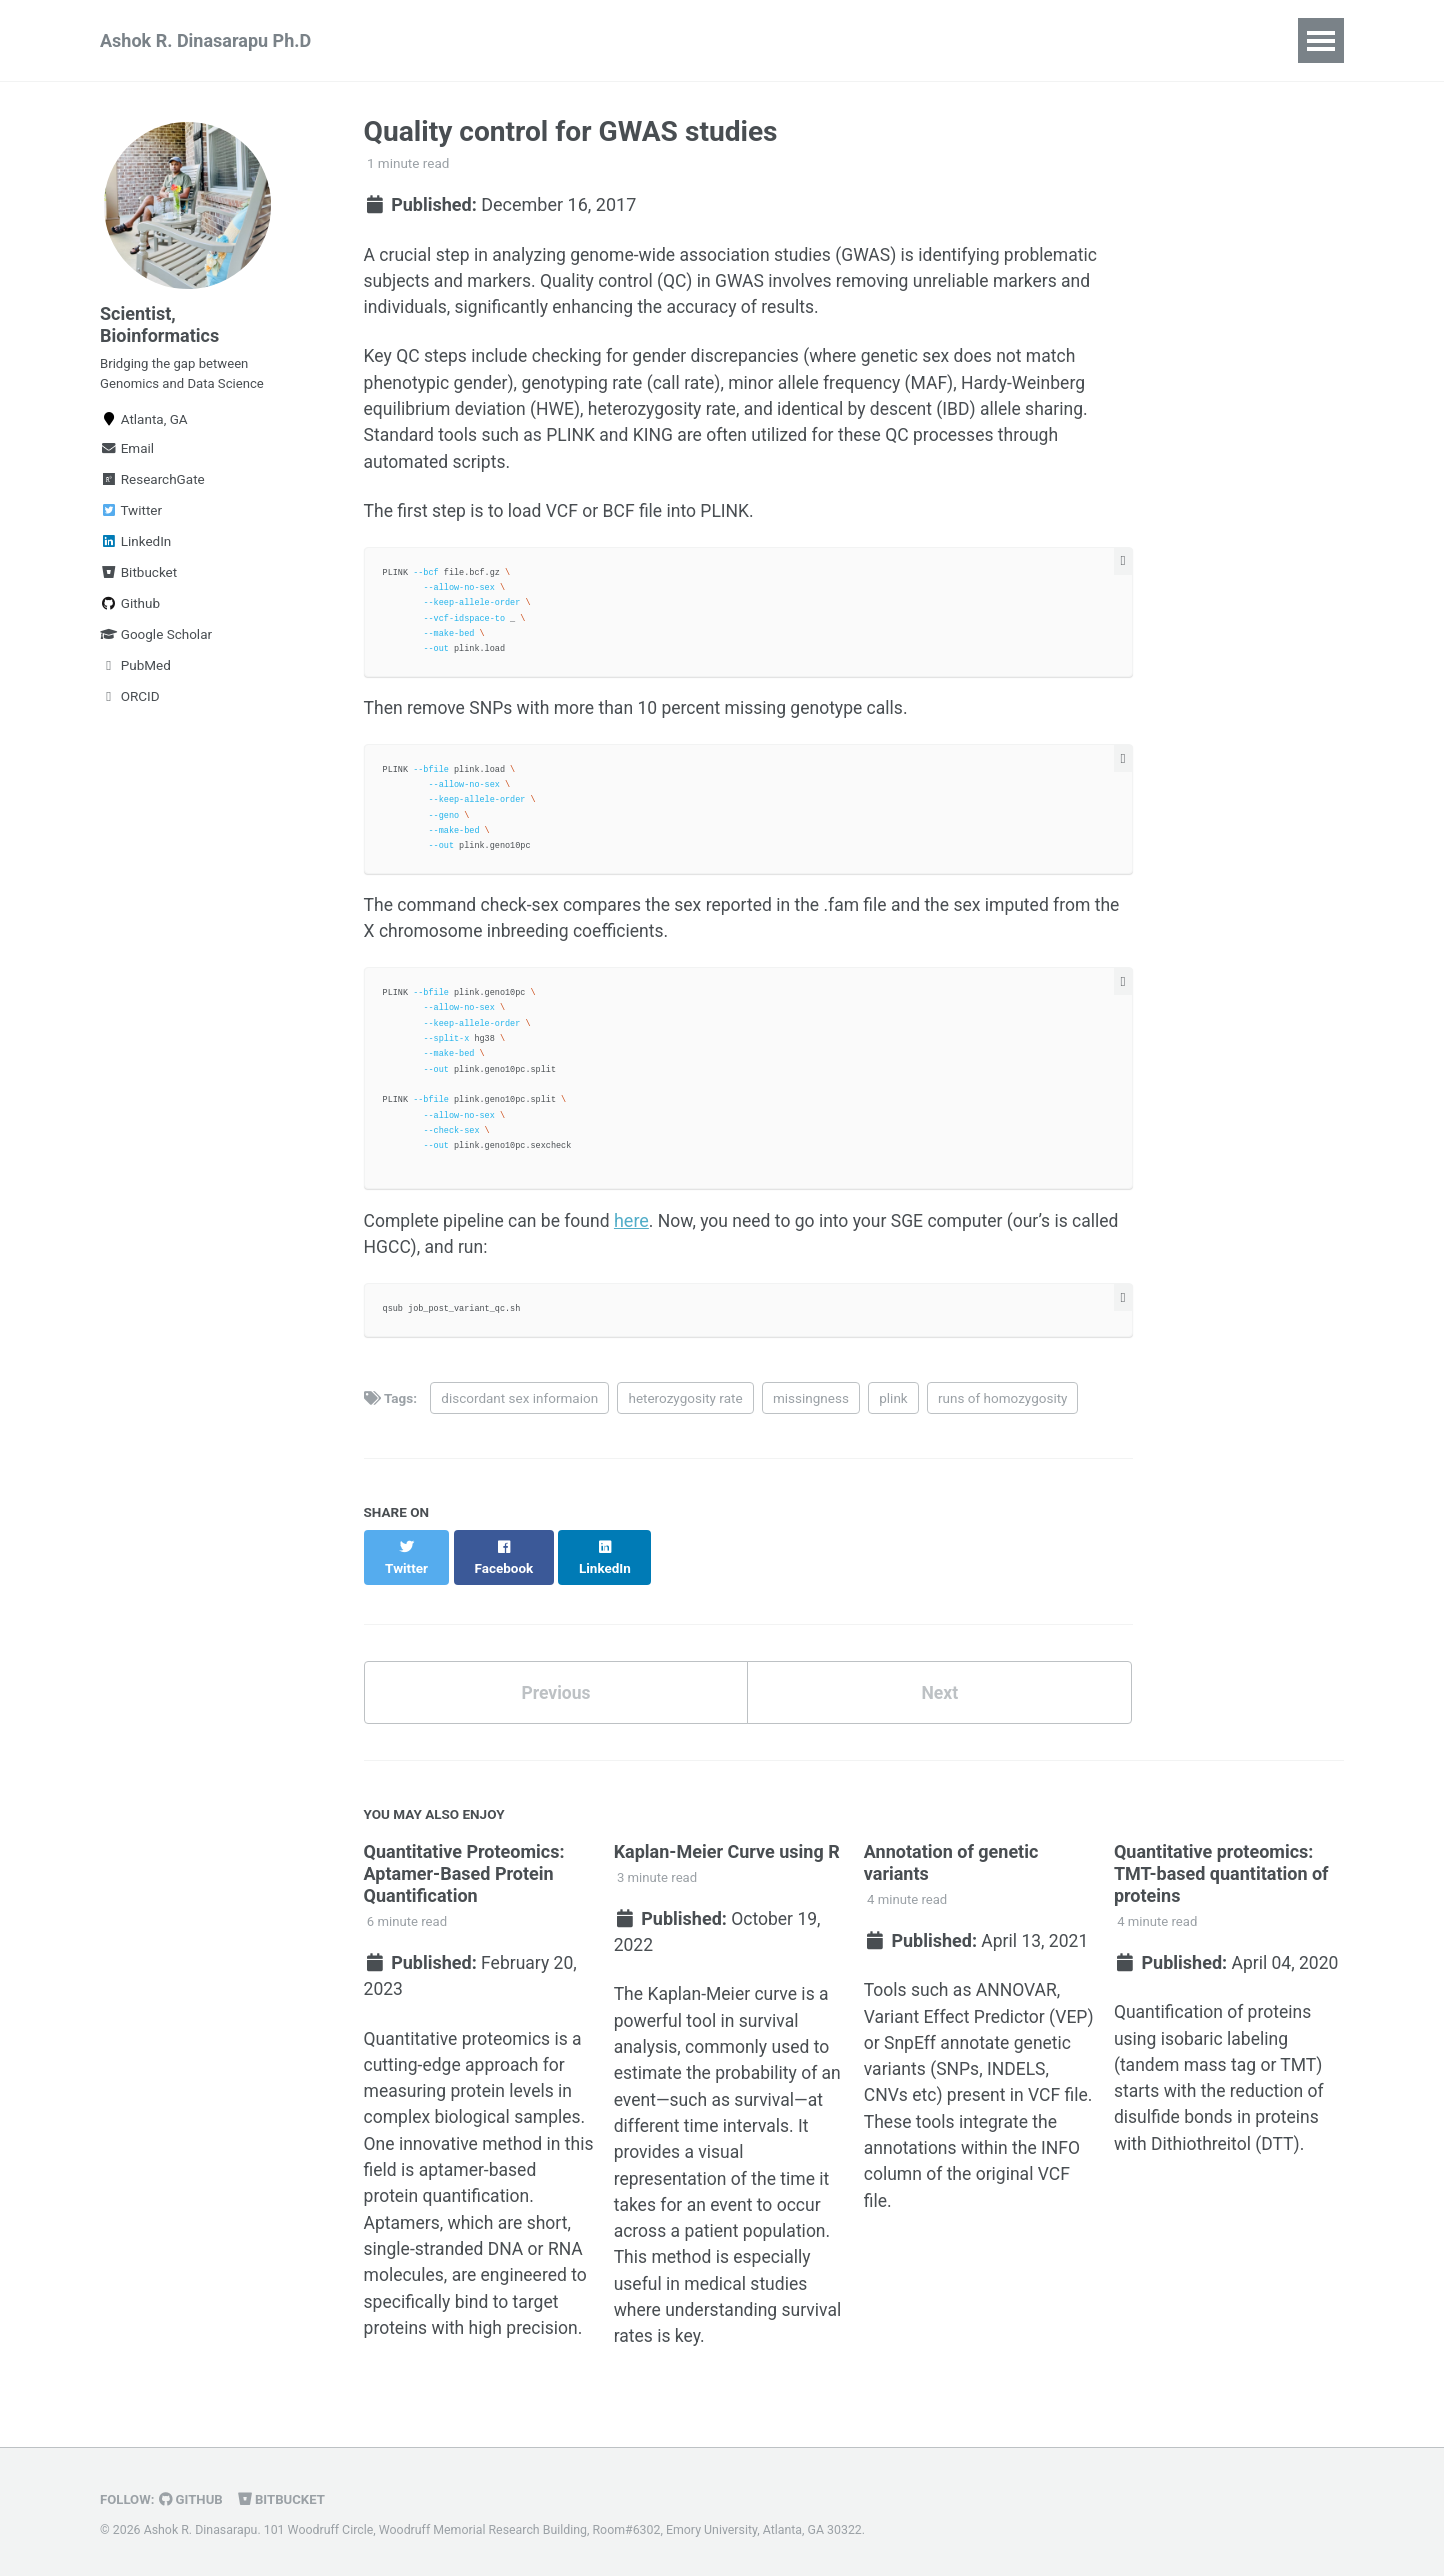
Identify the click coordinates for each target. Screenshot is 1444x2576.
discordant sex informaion (519, 1410)
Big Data (660, 40)
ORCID (130, 704)
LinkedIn (135, 549)
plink (893, 1410)
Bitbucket (138, 580)
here (638, 1231)
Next (940, 1685)
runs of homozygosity (1002, 1410)
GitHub (193, 2500)
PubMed (135, 673)
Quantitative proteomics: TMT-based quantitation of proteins (1221, 1867)
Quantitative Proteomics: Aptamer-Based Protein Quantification (464, 1867)
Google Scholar (156, 642)
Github (130, 611)
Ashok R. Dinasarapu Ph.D (205, 40)
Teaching (554, 40)
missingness (811, 1410)
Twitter (131, 518)
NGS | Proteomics (801, 40)
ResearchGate (152, 487)
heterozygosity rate (685, 1410)
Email (127, 456)
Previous (555, 1685)
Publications (432, 40)
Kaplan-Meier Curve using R (727, 1845)
